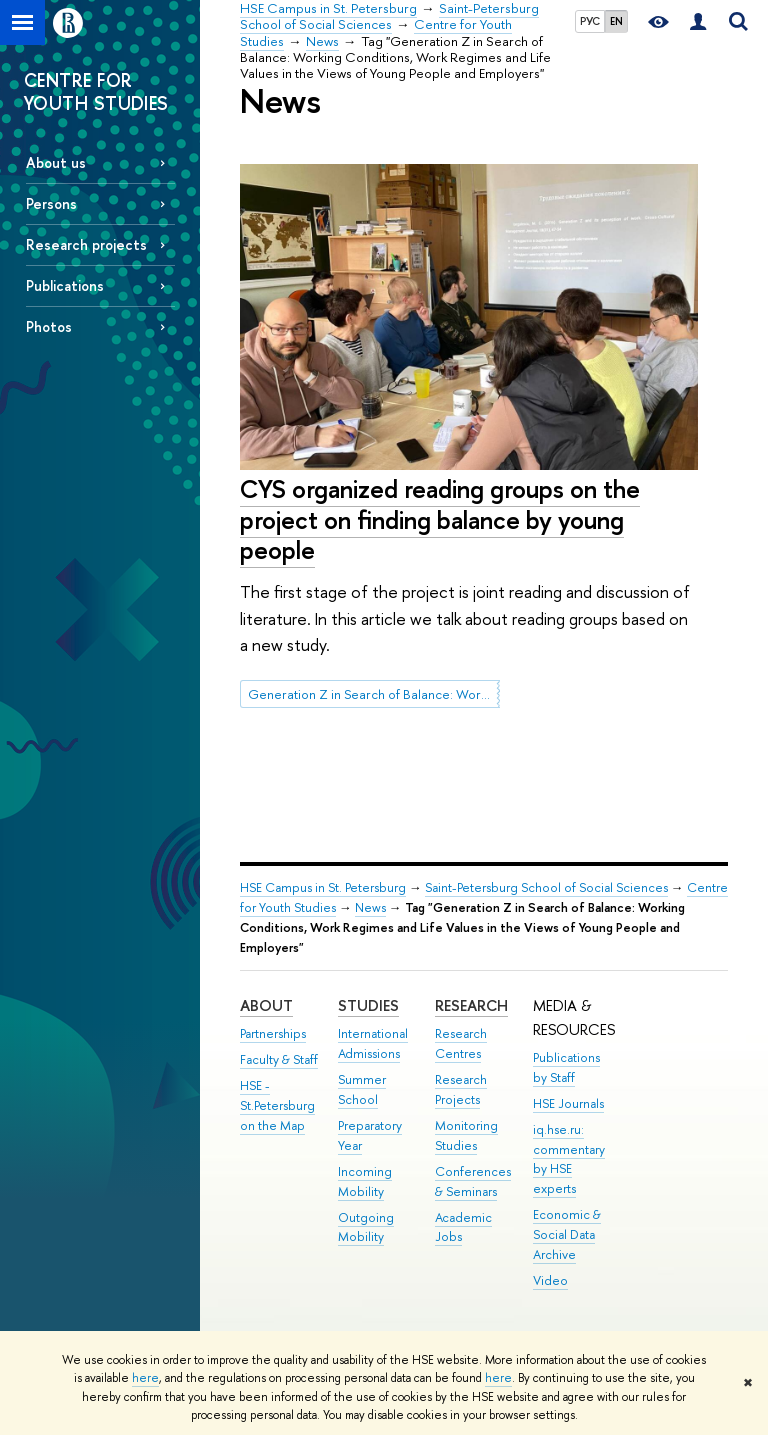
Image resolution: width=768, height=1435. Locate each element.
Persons (51, 203)
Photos (49, 326)
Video (550, 1280)
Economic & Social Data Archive (567, 1234)
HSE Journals (568, 1103)
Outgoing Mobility (366, 1227)
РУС (590, 21)
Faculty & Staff (279, 1059)
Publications (65, 285)
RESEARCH (471, 1005)
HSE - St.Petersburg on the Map (277, 1105)
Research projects (86, 244)
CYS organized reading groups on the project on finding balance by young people (440, 519)
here (145, 1378)
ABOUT (266, 1005)
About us (56, 162)
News (370, 907)
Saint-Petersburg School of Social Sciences (546, 887)
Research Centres (461, 1043)
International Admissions (373, 1043)
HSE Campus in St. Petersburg (323, 887)
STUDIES (368, 1005)
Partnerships (273, 1033)
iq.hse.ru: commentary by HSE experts (569, 1159)
